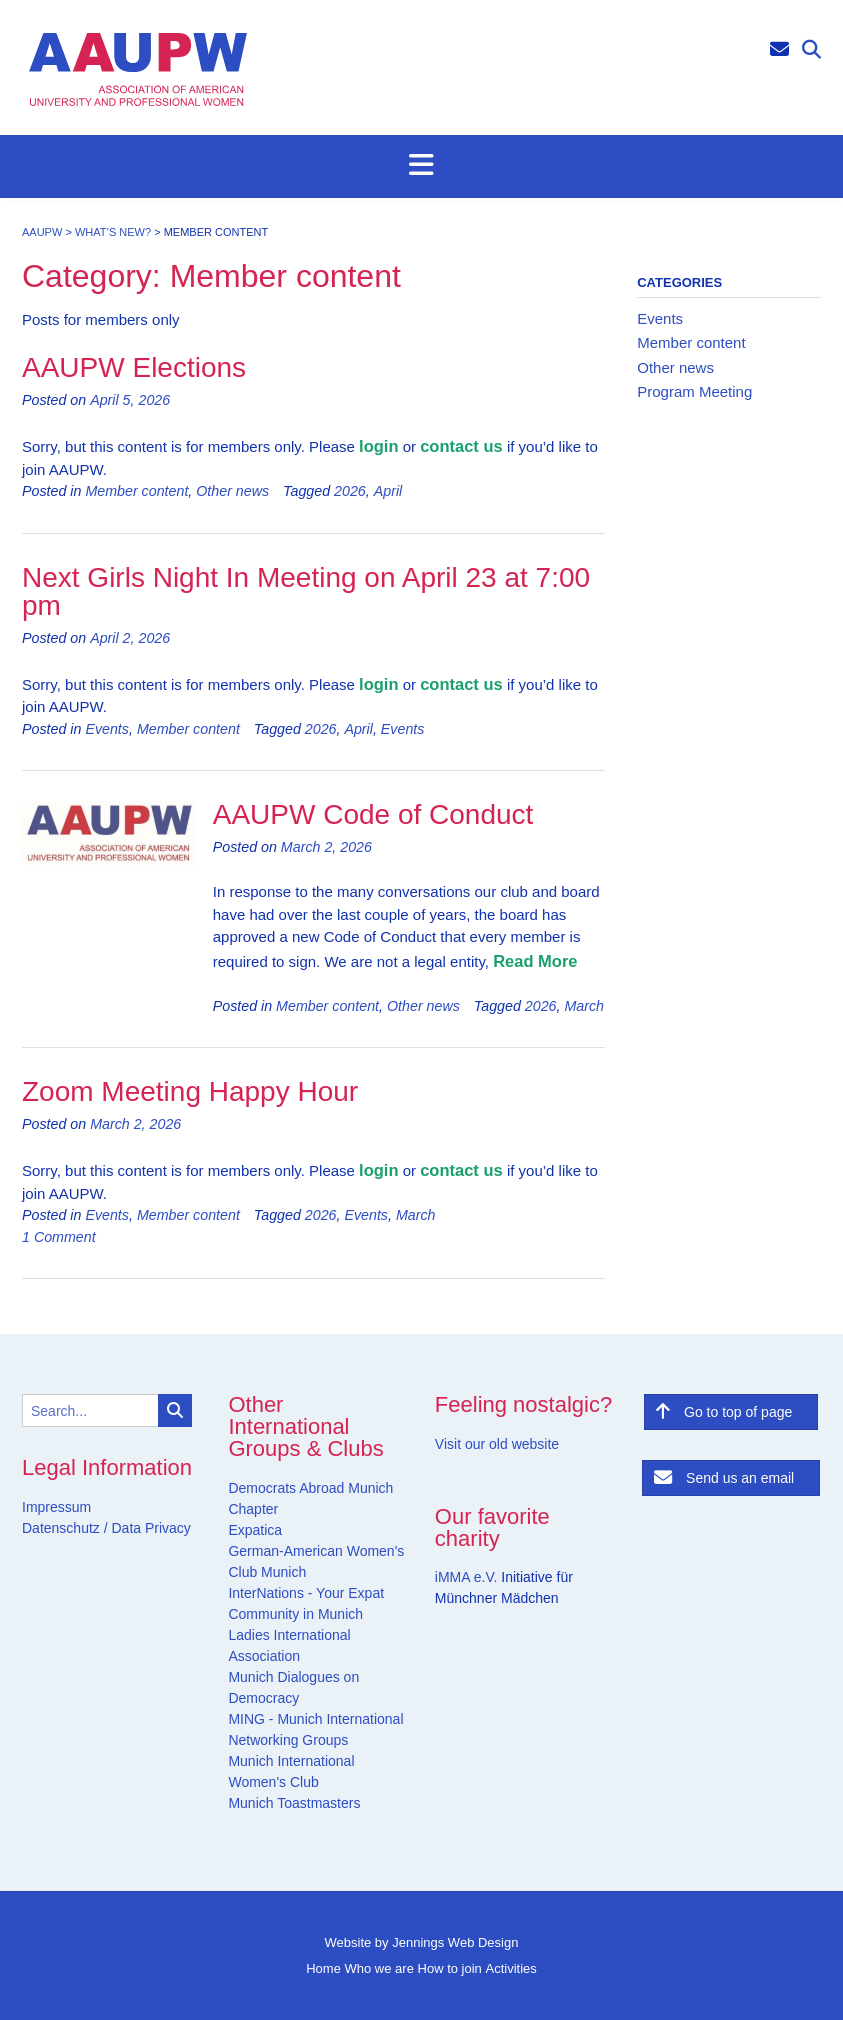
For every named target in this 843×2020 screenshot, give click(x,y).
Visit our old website (497, 1444)
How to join (450, 1968)
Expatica (255, 1530)
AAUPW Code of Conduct (373, 814)
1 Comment (59, 1237)
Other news (232, 491)
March (584, 1006)
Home (323, 1968)
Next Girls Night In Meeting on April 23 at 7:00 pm (306, 591)
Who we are (379, 1968)
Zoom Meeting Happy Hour (190, 1091)
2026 (350, 491)
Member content (136, 491)
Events (107, 729)
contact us (461, 446)
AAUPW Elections (134, 367)
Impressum (56, 1507)
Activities (510, 1968)
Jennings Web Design (455, 1942)
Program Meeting (694, 391)
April (388, 491)
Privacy (166, 1528)
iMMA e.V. (468, 1577)
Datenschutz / (65, 1528)
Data (124, 1528)
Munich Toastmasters (294, 1803)
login (378, 446)
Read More (535, 961)
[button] (421, 166)
